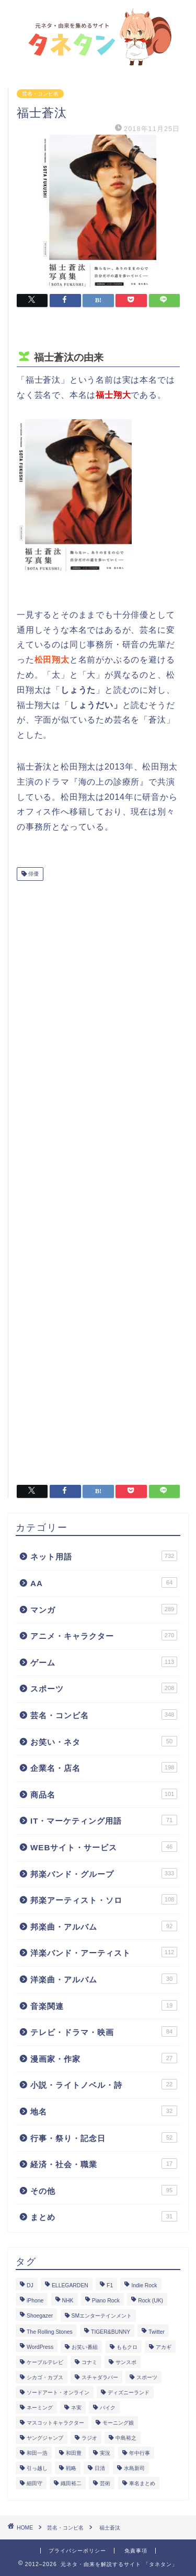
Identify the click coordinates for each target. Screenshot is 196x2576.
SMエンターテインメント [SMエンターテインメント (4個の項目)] (102, 2316)
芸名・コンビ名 (40, 94)
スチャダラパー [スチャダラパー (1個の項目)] (100, 2377)
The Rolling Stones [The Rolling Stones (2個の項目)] (50, 2332)
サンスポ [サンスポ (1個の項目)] (126, 2362)
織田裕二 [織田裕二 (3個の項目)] (71, 2483)
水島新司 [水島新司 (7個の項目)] (134, 2468)
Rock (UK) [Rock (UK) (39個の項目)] (150, 2300)
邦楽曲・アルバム (103, 1926)
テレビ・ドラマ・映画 (103, 2031)
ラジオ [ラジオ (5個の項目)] (89, 2438)
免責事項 (135, 2551)
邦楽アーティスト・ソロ (103, 1899)
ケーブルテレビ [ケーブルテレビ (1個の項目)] (45, 2362)
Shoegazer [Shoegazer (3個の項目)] (40, 2316)
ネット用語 (103, 1556)
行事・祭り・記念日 (103, 2137)
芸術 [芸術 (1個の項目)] (105, 2483)
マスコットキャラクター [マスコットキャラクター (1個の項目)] (55, 2423)
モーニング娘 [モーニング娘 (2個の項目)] (118, 2423)
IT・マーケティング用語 (103, 1820)
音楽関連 (103, 2005)
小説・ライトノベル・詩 (103, 2084)
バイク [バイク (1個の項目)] (108, 2407)
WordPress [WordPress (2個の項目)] (40, 2347)
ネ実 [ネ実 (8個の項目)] (76, 2407)
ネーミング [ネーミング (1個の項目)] (40, 2407)
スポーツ (103, 1688)
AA (103, 1582)
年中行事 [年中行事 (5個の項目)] (139, 2453)
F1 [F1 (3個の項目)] (110, 2285)
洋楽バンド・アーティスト (103, 1952)
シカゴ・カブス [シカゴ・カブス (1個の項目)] (45, 2377)
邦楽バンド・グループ (103, 1873)
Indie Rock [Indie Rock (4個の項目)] (144, 2285)
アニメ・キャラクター (103, 1635)
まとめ (103, 2216)
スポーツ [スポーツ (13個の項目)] (146, 2377)
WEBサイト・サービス (103, 1846)
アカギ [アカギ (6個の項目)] (163, 2347)
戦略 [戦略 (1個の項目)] (71, 2468)
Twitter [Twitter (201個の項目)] (156, 2332)
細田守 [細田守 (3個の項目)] (34, 2483)
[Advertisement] (98, 1179)
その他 (103, 2190)
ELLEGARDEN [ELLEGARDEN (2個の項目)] (70, 2285)
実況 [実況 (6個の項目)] (105, 2453)
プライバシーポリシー (77, 2551)
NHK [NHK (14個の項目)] (68, 2300)
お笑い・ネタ (103, 1741)
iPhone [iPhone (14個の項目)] (35, 2300)
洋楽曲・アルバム (103, 1979)
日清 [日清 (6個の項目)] (100, 2468)
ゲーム (103, 1662)
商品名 (103, 1794)
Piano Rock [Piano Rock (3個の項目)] (106, 2300)
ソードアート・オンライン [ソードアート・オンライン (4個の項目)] (58, 2392)
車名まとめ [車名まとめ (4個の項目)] (142, 2483)
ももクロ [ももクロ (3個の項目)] (127, 2347)
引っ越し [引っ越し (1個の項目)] (37, 2468)
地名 (103, 2111)
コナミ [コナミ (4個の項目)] (89, 2362)
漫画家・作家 (103, 2058)
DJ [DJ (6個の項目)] (30, 2285)
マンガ (103, 1609)
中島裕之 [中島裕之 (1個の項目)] (126, 2438)
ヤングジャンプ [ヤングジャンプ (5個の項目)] (45, 2438)
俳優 (33, 874)
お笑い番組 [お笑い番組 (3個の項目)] (85, 2347)
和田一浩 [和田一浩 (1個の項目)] (37, 2453)
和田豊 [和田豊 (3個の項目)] (74, 2453)
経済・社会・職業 (103, 2163)
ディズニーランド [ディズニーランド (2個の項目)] (128, 2392)
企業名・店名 (103, 1767)
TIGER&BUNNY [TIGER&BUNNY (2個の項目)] (110, 2332)
